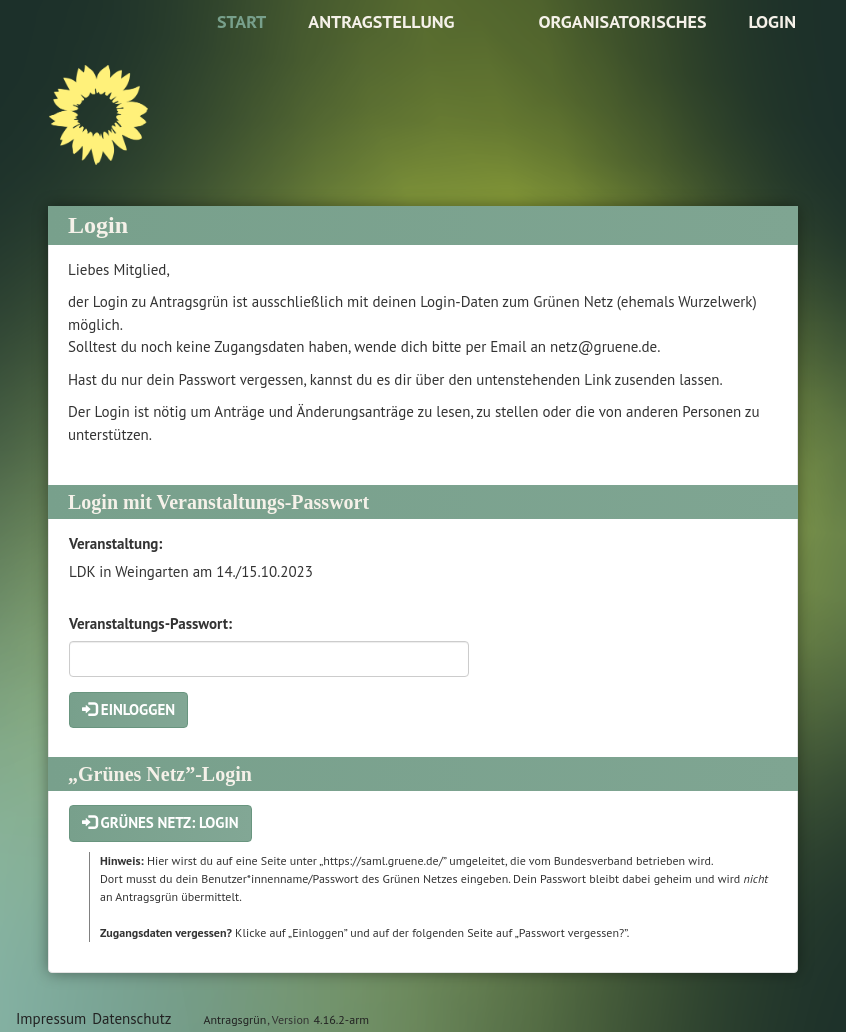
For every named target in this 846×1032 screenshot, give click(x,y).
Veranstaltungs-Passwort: (150, 623)
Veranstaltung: (115, 543)
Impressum (51, 1018)
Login (772, 21)
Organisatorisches (622, 21)
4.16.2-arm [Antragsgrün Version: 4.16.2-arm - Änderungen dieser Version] (341, 1019)
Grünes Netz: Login (160, 822)
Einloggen (128, 709)
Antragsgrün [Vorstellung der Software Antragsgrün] (234, 1019)
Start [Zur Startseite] (241, 21)
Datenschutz (131, 1018)
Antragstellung (381, 21)
